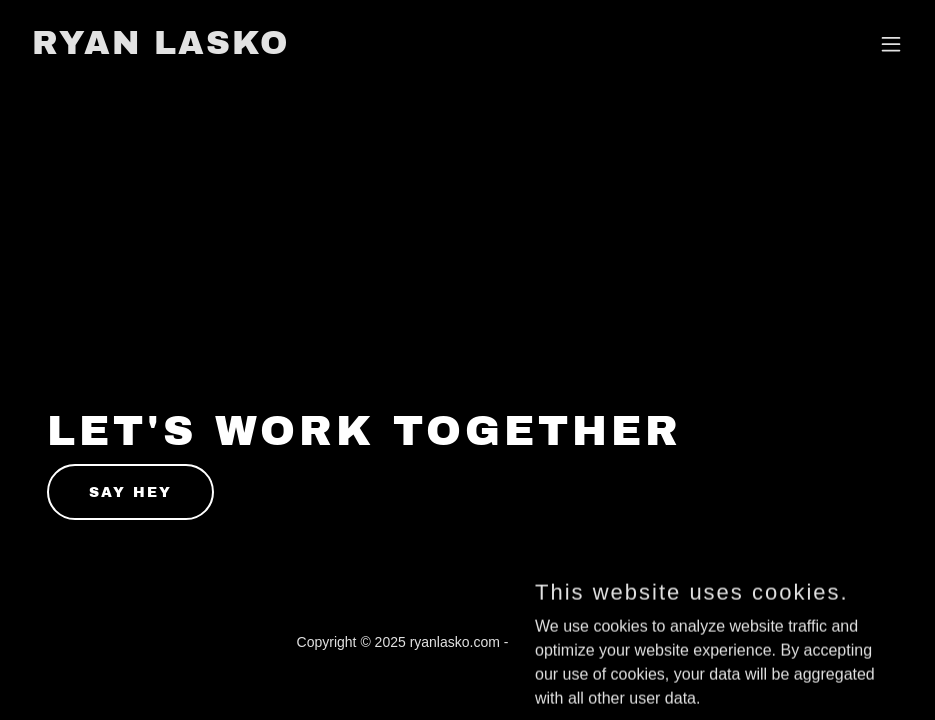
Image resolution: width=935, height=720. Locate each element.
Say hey (130, 492)
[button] (891, 44)
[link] (160, 48)
